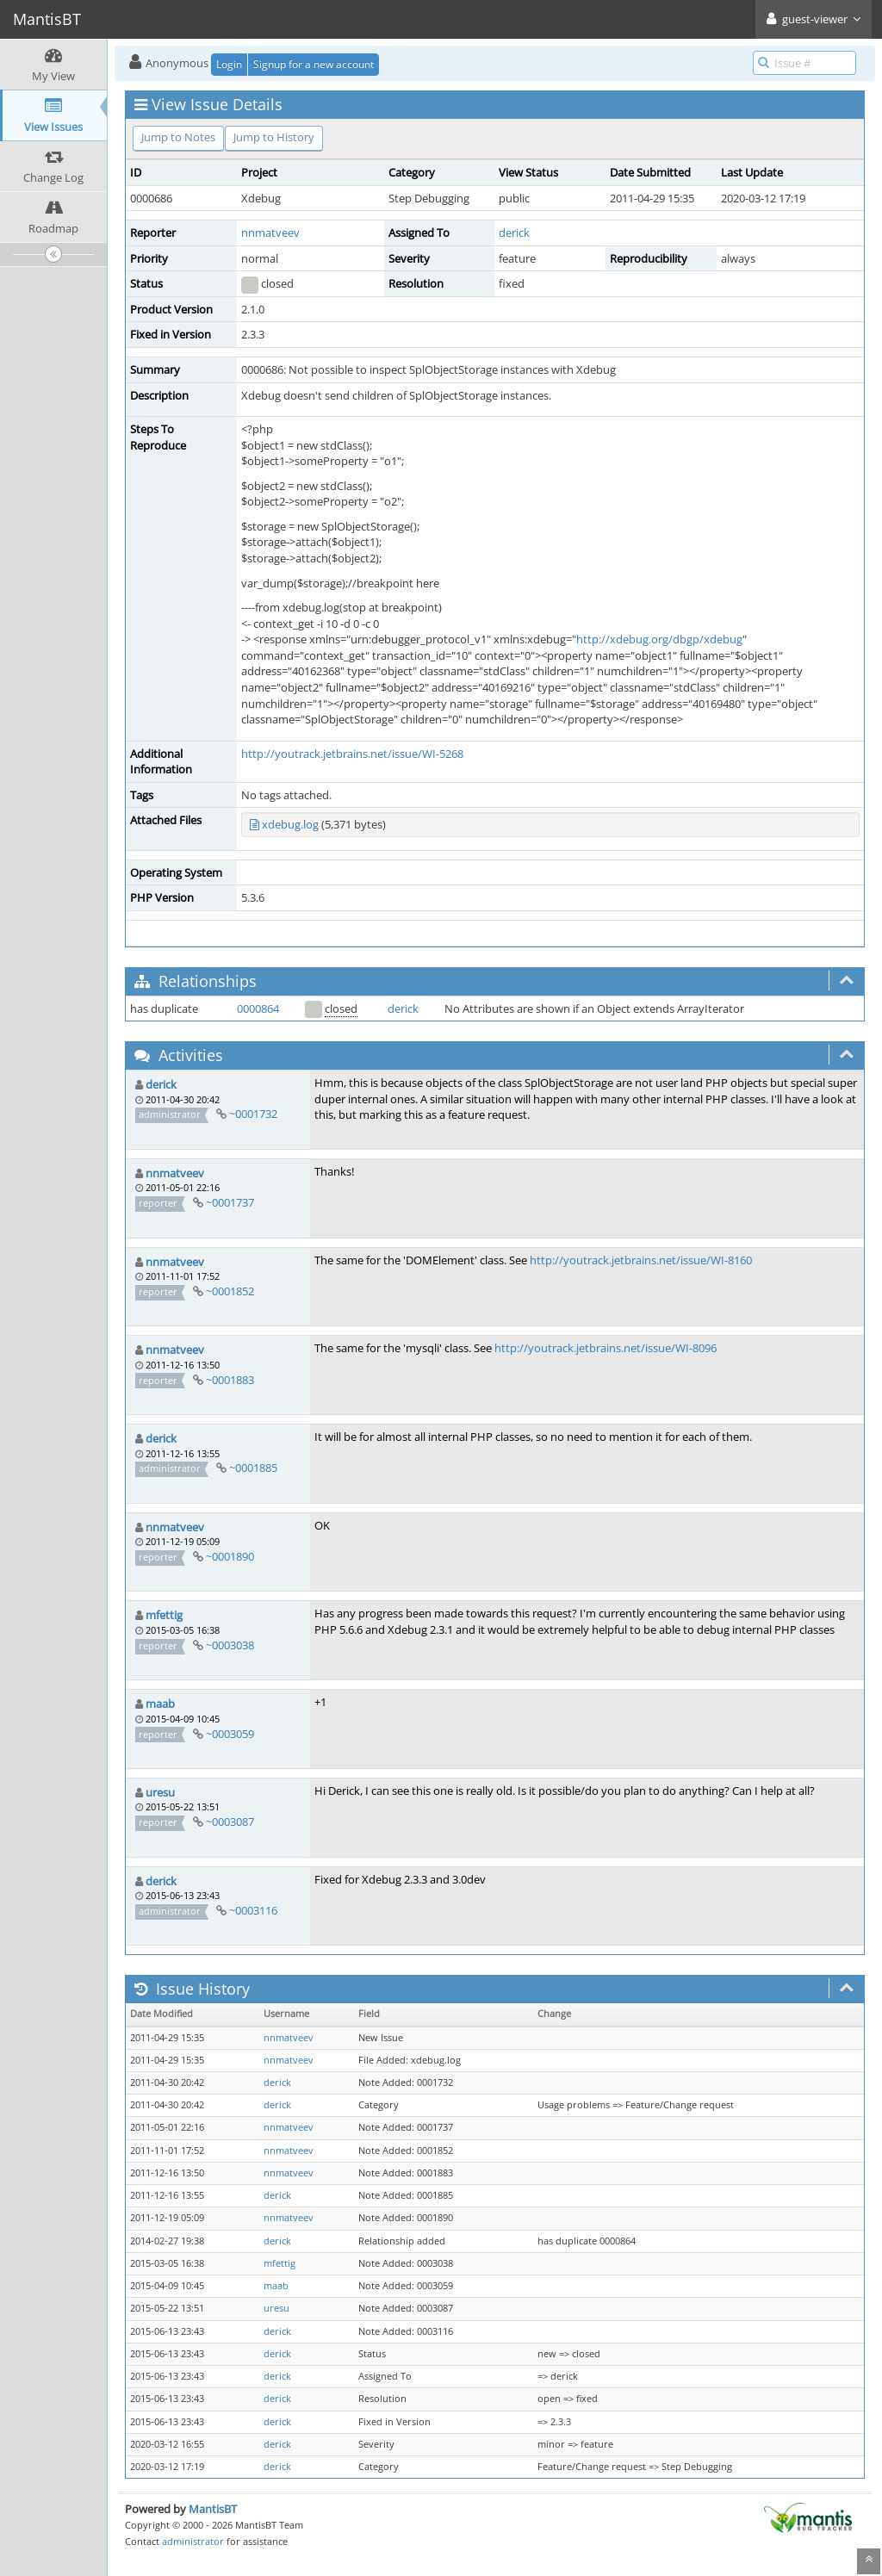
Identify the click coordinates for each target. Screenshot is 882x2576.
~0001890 (230, 1556)
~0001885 (253, 1467)
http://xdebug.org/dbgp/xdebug (659, 639)
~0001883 (230, 1379)
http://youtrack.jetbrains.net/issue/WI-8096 (605, 1348)
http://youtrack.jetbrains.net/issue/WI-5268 (352, 753)
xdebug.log (290, 824)
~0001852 (230, 1291)
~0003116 (253, 1910)
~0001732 (253, 1113)
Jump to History (273, 137)
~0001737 (230, 1202)
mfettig (164, 1615)
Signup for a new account (313, 64)
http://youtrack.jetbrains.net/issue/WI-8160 (641, 1260)
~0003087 (230, 1821)
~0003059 (230, 1733)
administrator (193, 2541)
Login (229, 64)
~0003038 (230, 1645)
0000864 (258, 1008)
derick (514, 232)
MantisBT (213, 2509)
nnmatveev (270, 232)
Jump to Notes (178, 137)
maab (160, 1703)
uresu (160, 1792)
